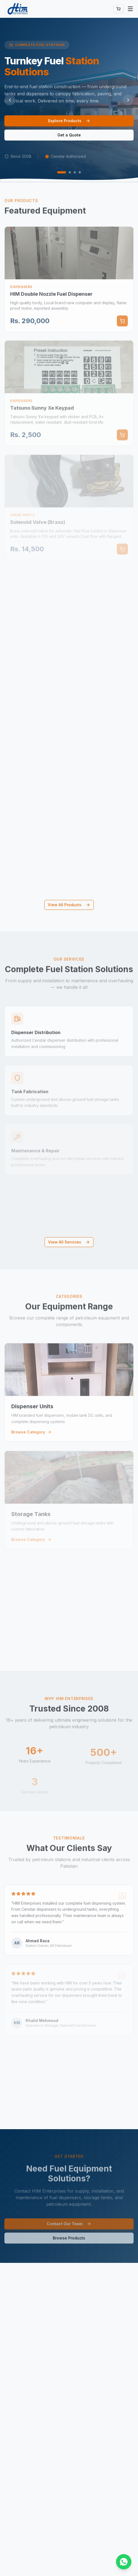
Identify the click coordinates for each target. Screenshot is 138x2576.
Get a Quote (69, 135)
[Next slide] (128, 100)
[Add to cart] (122, 325)
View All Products (69, 904)
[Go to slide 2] (70, 172)
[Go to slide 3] (75, 172)
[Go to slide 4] (80, 172)
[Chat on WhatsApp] (123, 2561)
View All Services (69, 1242)
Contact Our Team (69, 2227)
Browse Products (69, 2242)
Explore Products (69, 120)
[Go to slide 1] (61, 172)
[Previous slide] (9, 100)
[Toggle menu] (130, 8)
